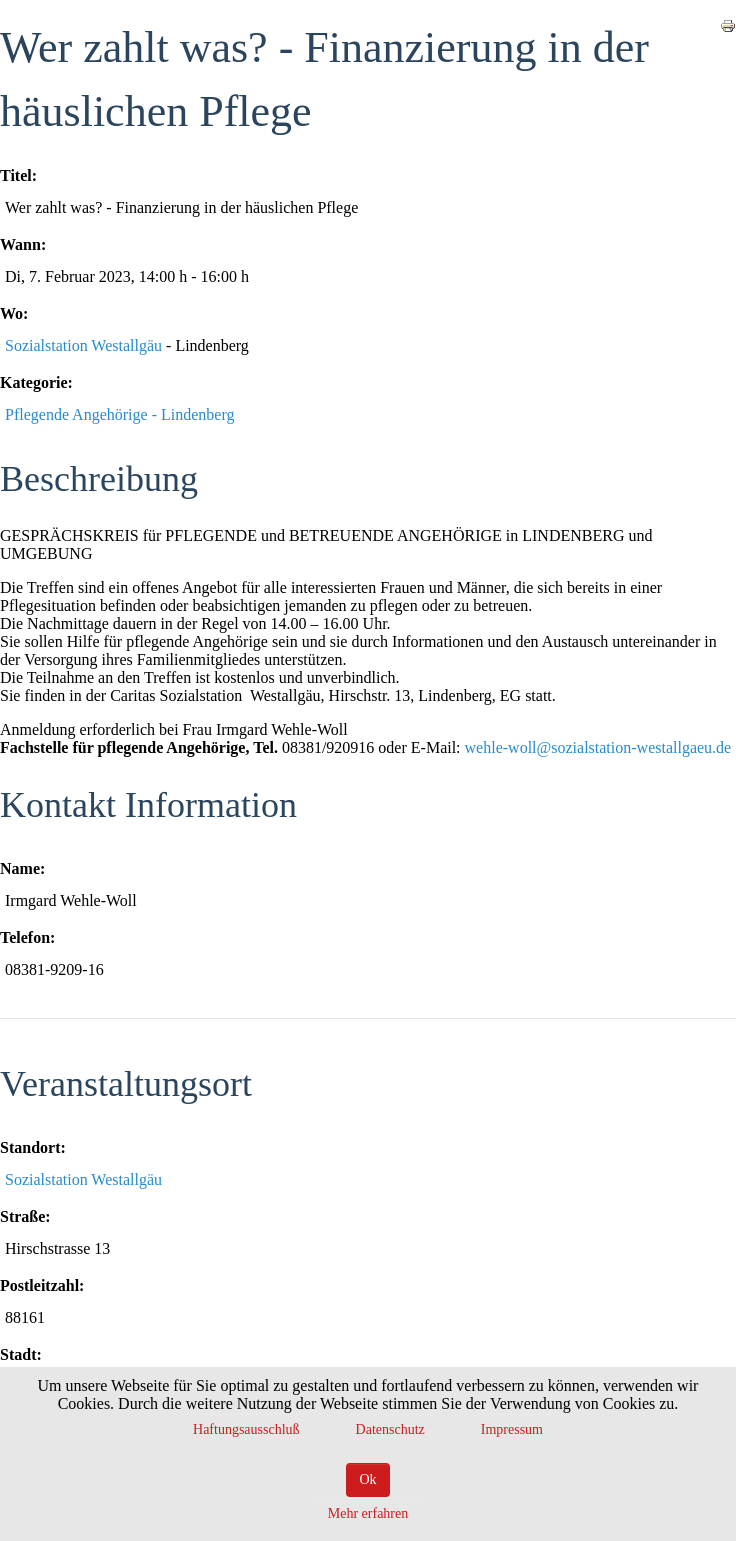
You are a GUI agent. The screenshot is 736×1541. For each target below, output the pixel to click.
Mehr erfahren (368, 1513)
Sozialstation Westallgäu (83, 345)
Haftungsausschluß (246, 1429)
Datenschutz (390, 1429)
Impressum (512, 1429)
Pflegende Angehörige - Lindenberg (119, 414)
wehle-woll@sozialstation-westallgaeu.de (598, 747)
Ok (367, 1479)
